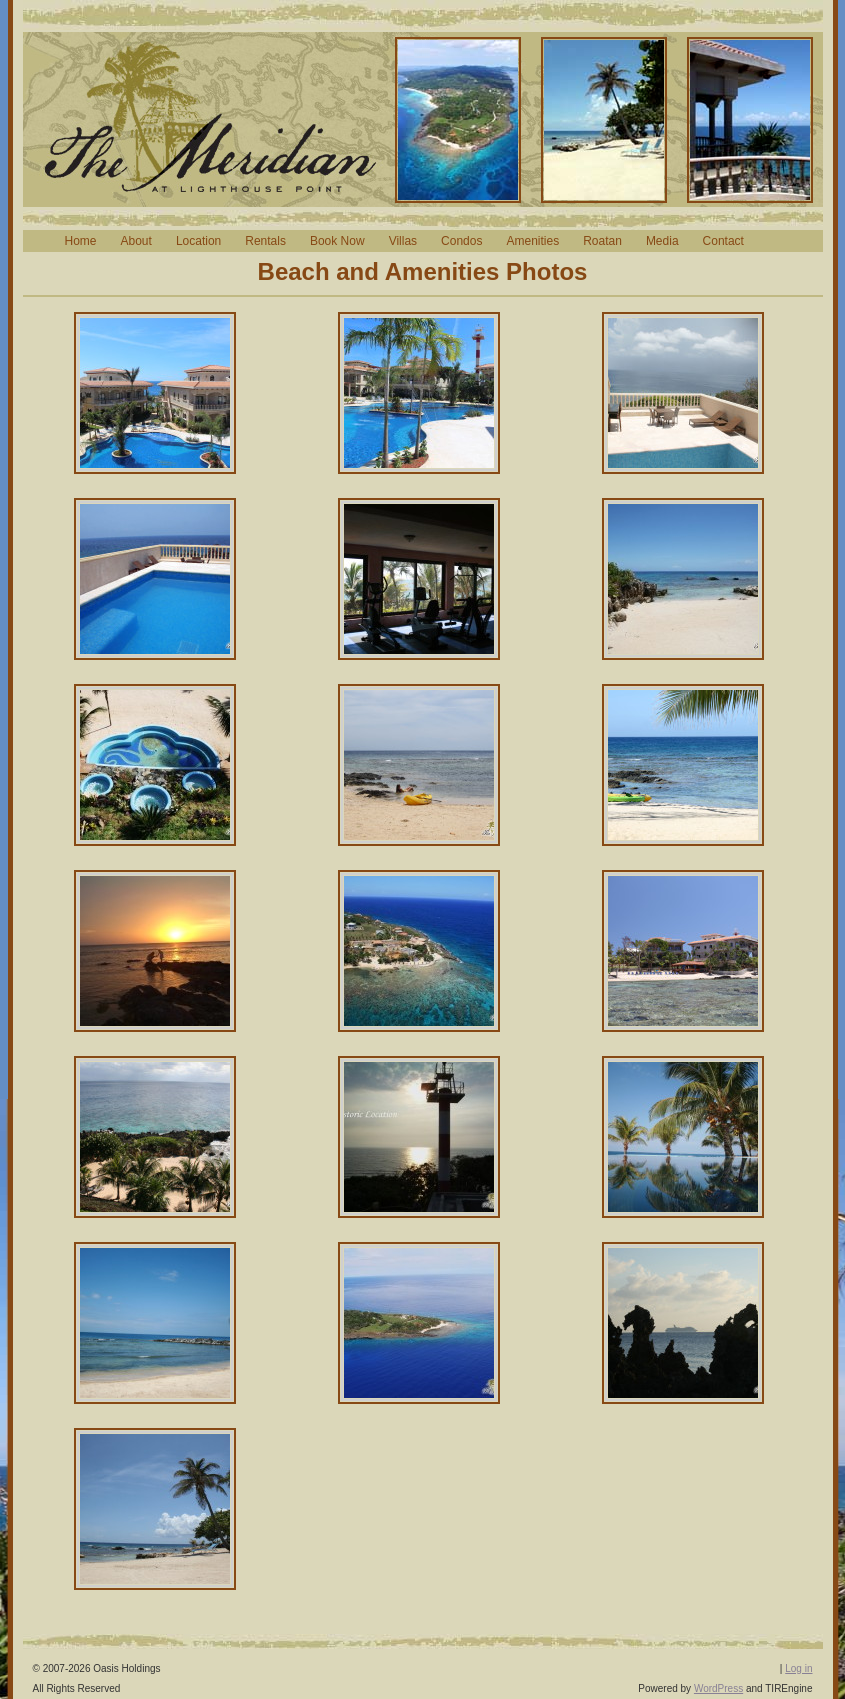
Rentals (265, 241)
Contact (723, 241)
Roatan (602, 241)
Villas (403, 241)
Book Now (337, 241)
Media (662, 241)
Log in (798, 1668)
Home (81, 241)
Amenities (532, 241)
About (136, 241)
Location (198, 241)
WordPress (718, 1688)
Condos (461, 241)
